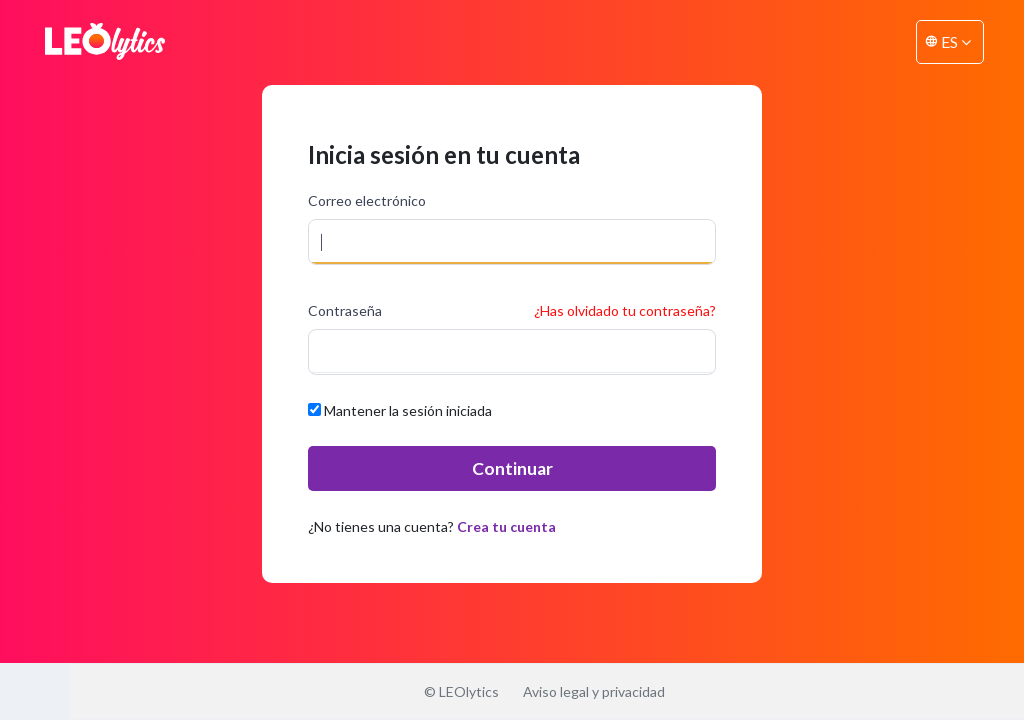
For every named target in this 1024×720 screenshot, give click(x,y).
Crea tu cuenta (506, 526)
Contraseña (345, 310)
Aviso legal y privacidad (594, 691)
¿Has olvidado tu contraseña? (625, 310)
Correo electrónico (367, 200)
